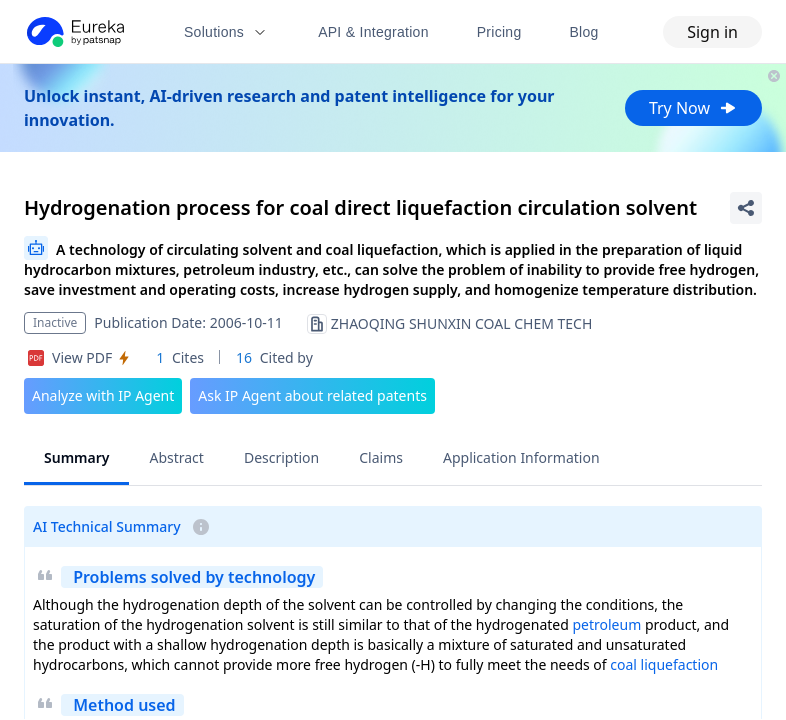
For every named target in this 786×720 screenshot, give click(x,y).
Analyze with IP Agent (103, 395)
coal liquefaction (664, 664)
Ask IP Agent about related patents (312, 395)
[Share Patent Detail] (746, 208)
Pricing (499, 32)
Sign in (712, 32)
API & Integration (373, 32)
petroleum (606, 624)
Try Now (693, 108)
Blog (584, 32)
